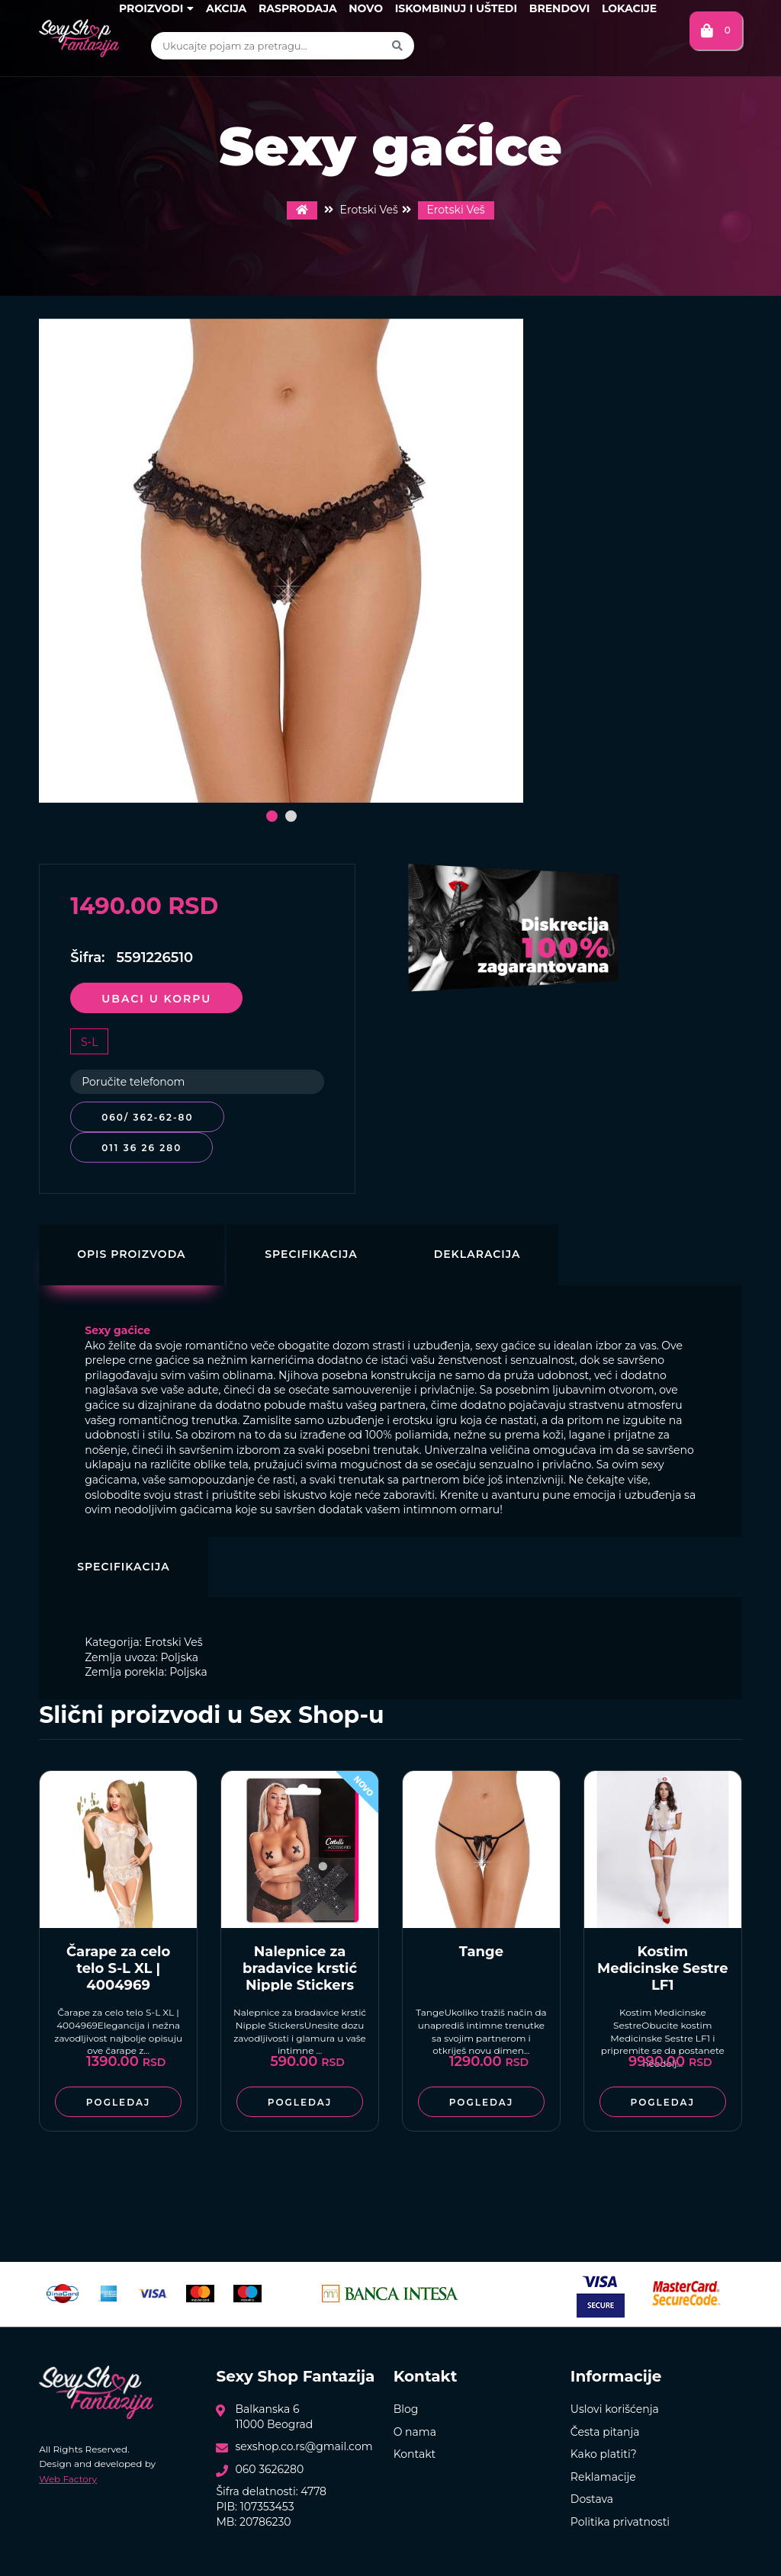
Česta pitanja (605, 2432)
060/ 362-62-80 (147, 1117)
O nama (415, 2432)
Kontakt (415, 2454)
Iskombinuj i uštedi (456, 8)
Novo (366, 8)
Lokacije (629, 8)
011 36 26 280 (141, 1147)
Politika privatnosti (620, 2522)
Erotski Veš (456, 210)
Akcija (226, 8)
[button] (271, 816)
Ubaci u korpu (156, 999)
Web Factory (68, 2479)
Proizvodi (156, 8)
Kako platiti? (603, 2454)
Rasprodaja (298, 8)
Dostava (591, 2499)
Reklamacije (603, 2477)
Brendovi (559, 8)
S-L (89, 1042)
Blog (406, 2409)
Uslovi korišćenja (614, 2409)
